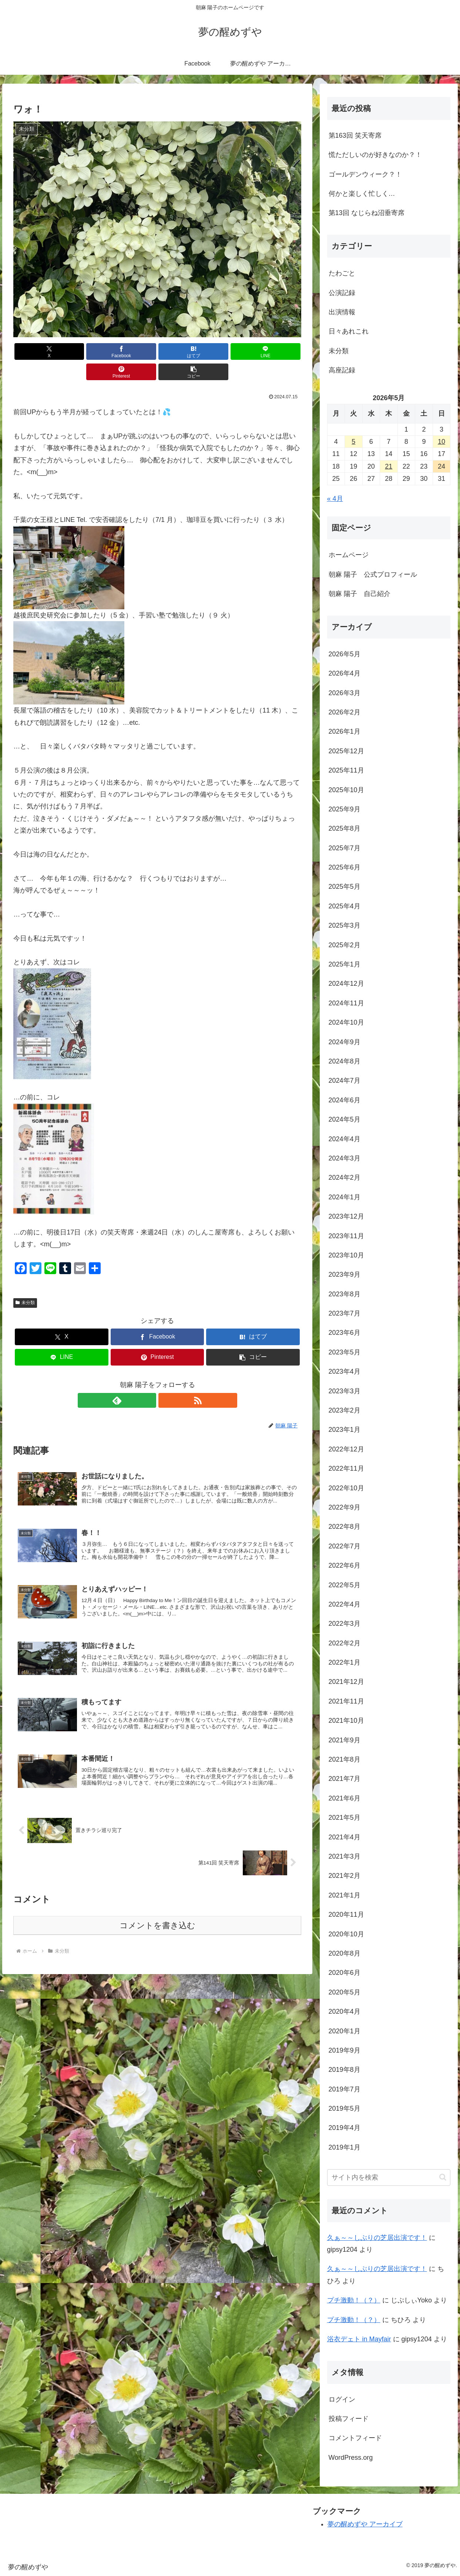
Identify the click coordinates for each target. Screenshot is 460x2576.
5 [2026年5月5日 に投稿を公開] (353, 441)
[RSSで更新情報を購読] (165, 1380)
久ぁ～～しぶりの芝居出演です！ (377, 2237)
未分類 (25, 1282)
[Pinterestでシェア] (230, 351)
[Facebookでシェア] (85, 351)
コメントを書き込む (157, 1915)
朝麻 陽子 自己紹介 (359, 593)
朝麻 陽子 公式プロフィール (373, 574)
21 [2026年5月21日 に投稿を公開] (388, 466)
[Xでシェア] (36, 351)
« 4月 (335, 498)
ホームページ (349, 555)
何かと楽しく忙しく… (362, 193)
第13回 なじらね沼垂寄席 (366, 213)
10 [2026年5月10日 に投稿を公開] (441, 441)
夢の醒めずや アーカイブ (365, 2524)
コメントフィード (355, 2438)
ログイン (342, 2399)
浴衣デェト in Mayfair (359, 2339)
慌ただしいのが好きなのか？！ (375, 154)
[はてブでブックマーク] (133, 351)
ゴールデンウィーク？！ (365, 174)
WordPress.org (351, 2457)
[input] (389, 2177)
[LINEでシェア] (181, 351)
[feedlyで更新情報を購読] (148, 1380)
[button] (278, 351)
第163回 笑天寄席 (355, 135)
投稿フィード (349, 2418)
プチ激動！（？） (353, 2300)
